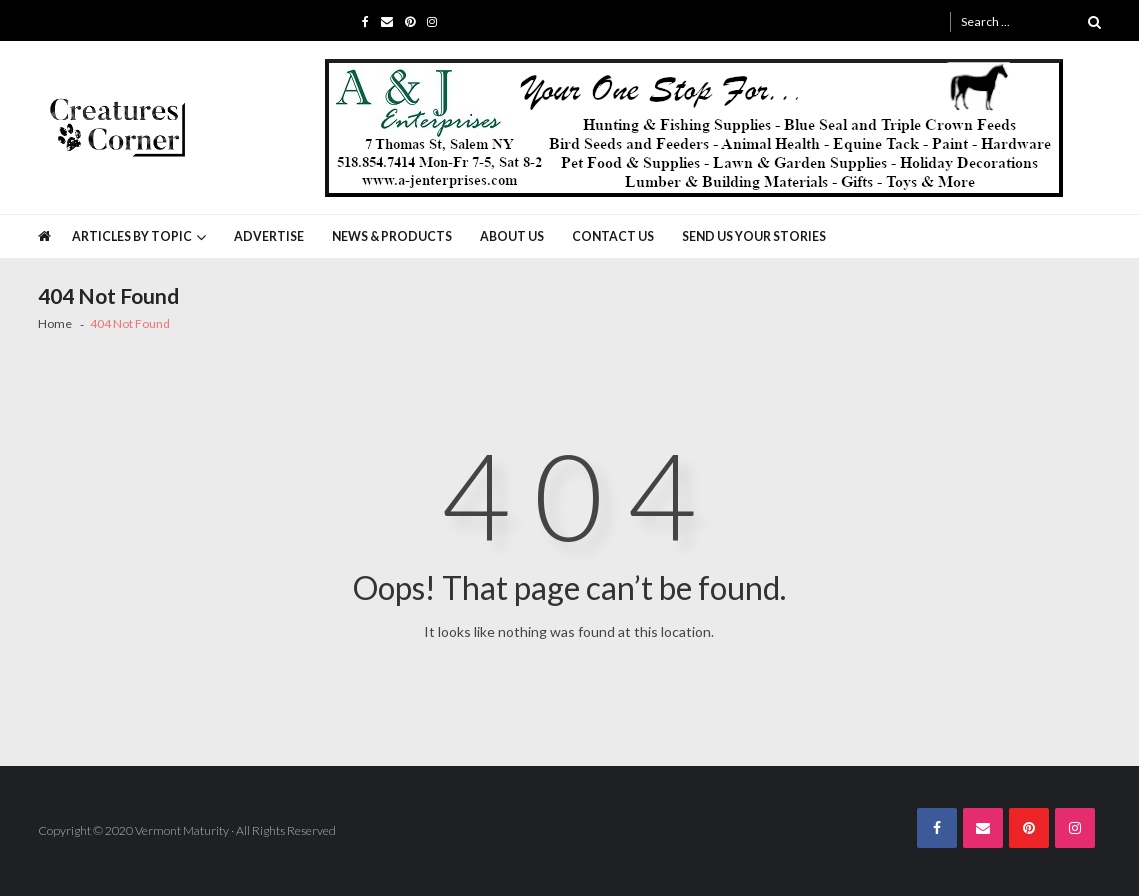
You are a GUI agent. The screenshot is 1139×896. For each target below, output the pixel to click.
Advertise (269, 236)
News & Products (392, 236)
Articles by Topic (132, 236)
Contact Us (613, 236)
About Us (512, 236)
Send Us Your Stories (754, 236)
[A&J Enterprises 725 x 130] (694, 128)
